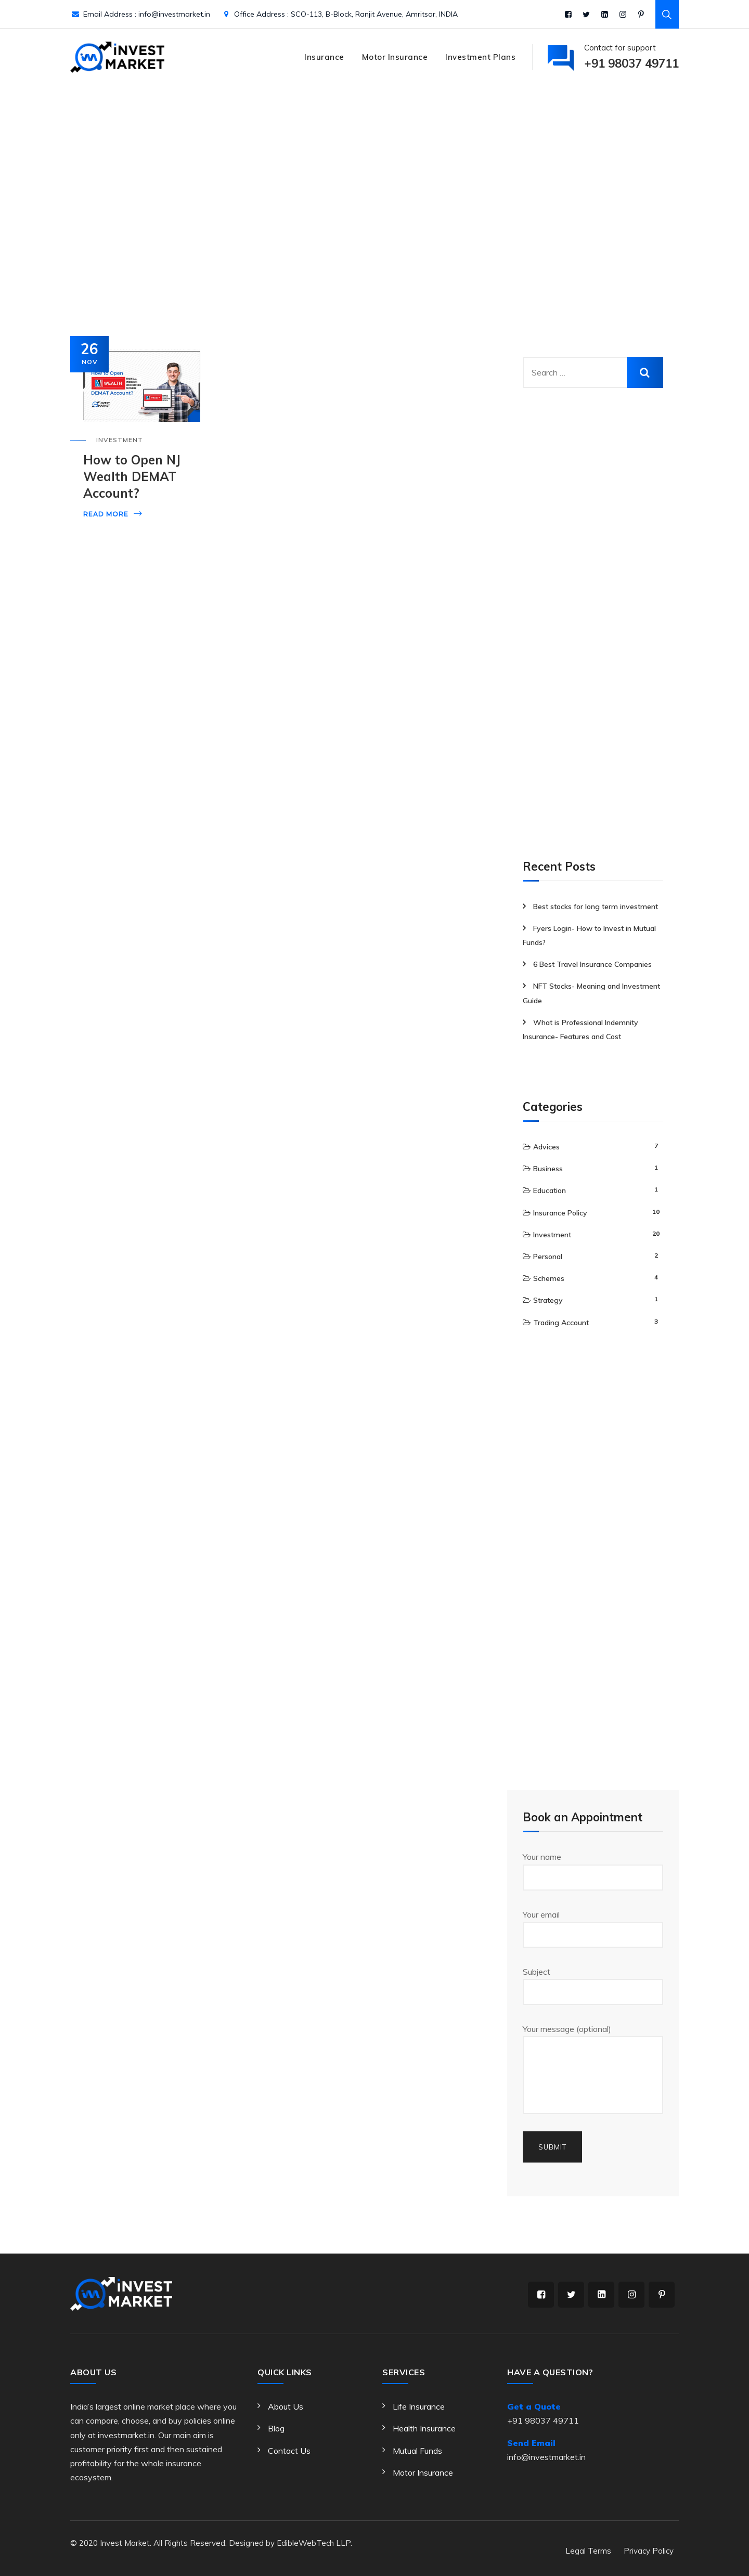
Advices (546, 1146)
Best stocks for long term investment (595, 906)
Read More (105, 514)
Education (549, 1190)
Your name (593, 1871)
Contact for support (631, 58)
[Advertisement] (601, 629)
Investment (119, 440)
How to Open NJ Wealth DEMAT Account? (131, 476)
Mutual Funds (417, 2450)
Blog (276, 2428)
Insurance (324, 57)
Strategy (548, 1300)
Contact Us (289, 2450)
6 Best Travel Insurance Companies (592, 964)
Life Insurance (419, 2406)
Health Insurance (424, 2428)
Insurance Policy (560, 1213)
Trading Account (561, 1322)
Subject (593, 1985)
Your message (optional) (593, 2069)
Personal (547, 1256)
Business (548, 1168)
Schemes (548, 1278)
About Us (285, 2406)
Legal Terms (588, 2551)
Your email (593, 1928)
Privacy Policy (649, 2551)
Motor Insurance (395, 57)
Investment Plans (480, 57)
